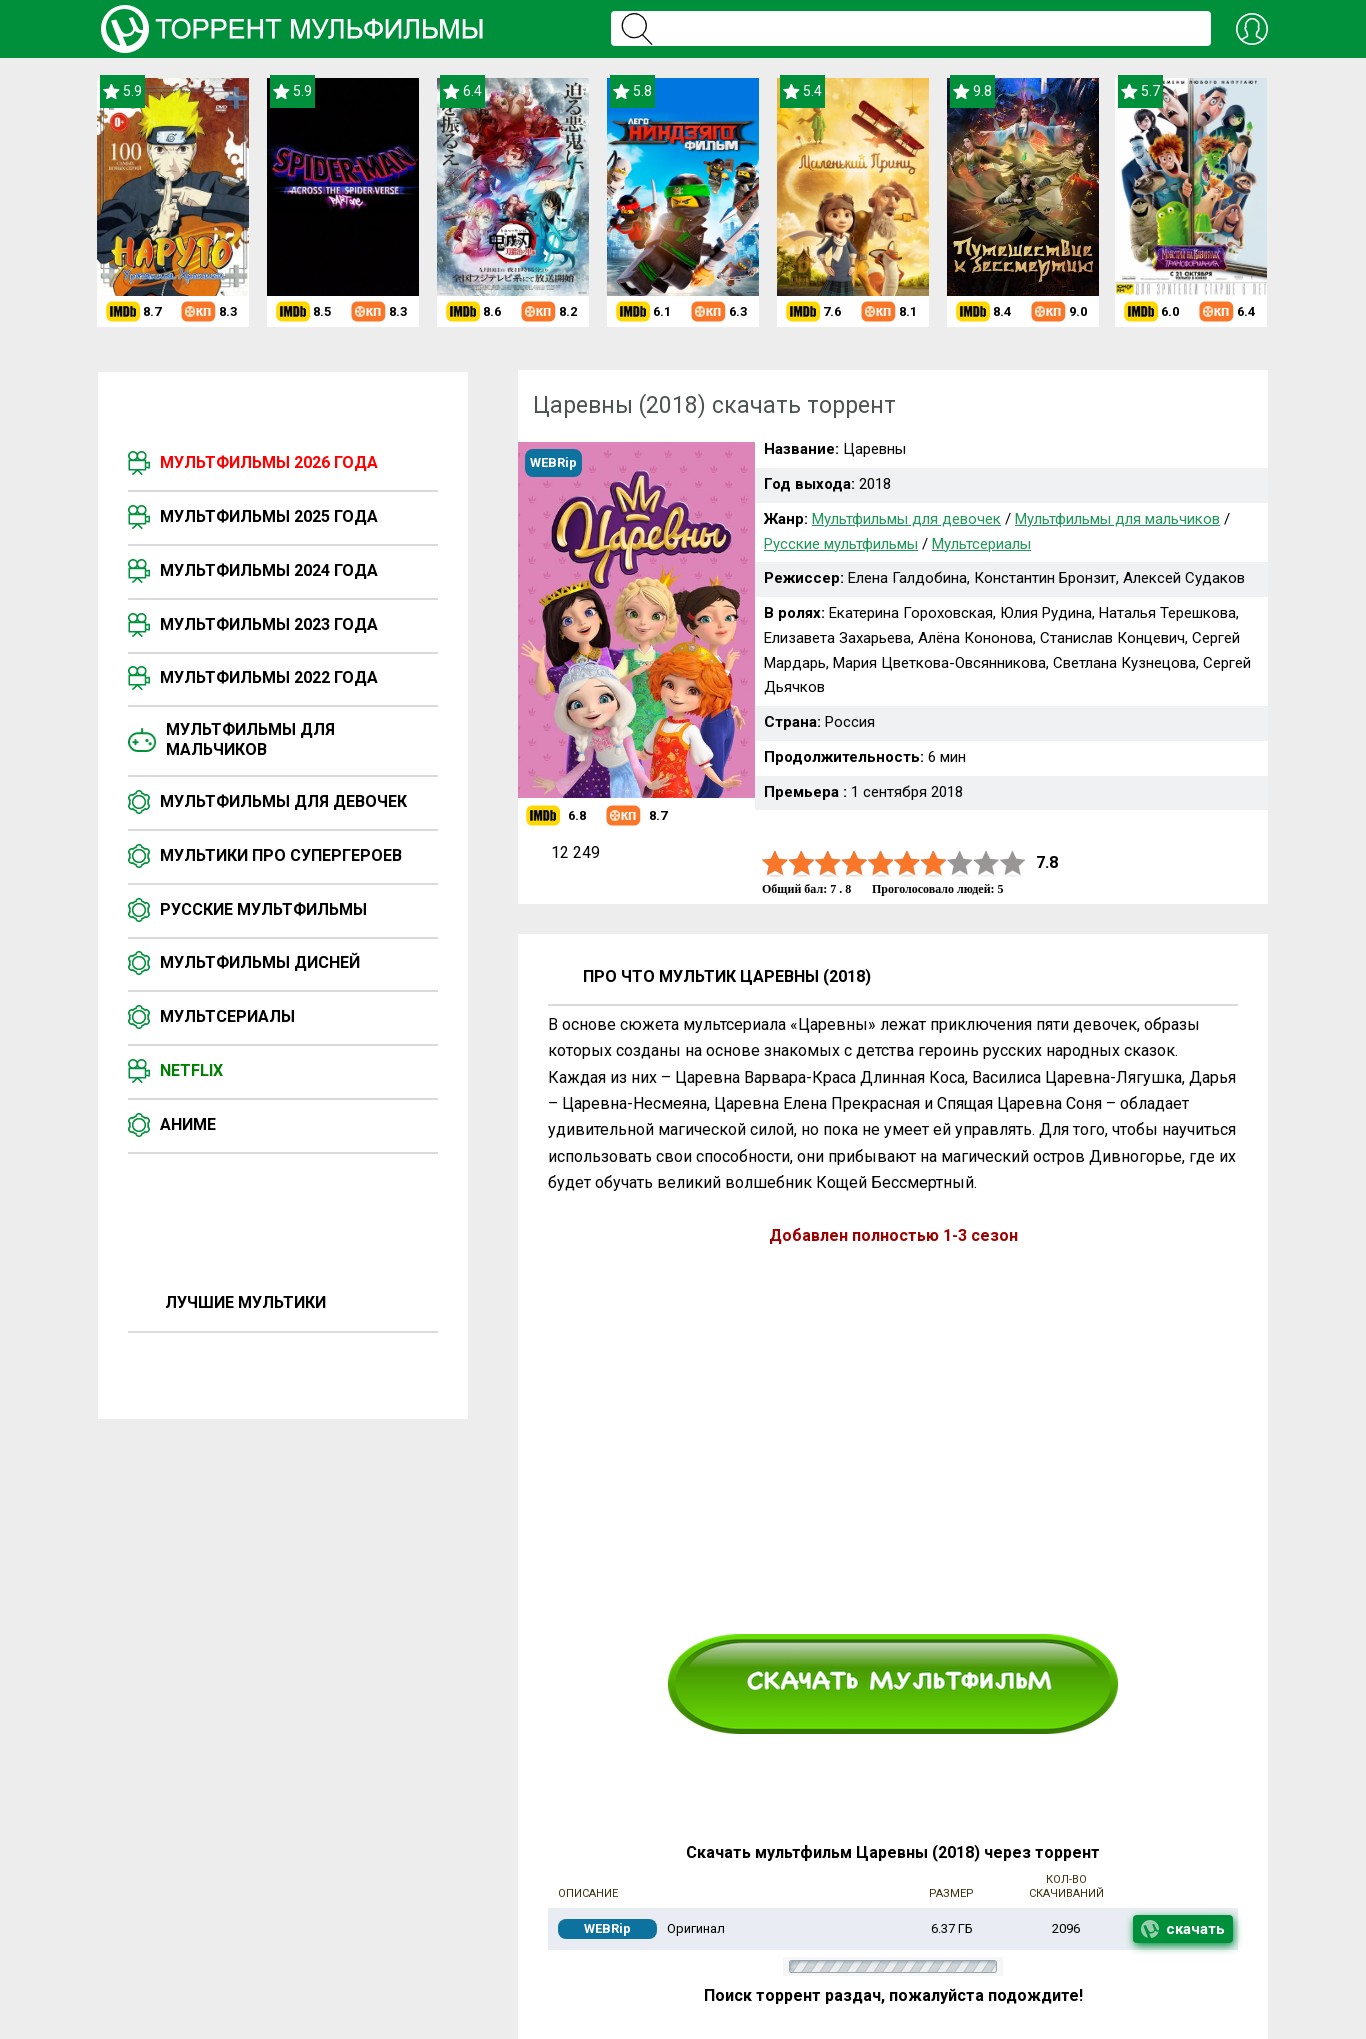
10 (1013, 863)
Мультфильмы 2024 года (269, 570)
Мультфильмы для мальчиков (250, 739)
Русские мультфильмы (263, 909)
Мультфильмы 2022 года (269, 677)
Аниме (188, 1124)
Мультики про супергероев (281, 855)
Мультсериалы (227, 1016)
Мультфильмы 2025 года (269, 516)
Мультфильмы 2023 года (269, 624)
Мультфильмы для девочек (283, 801)
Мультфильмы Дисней (260, 962)
